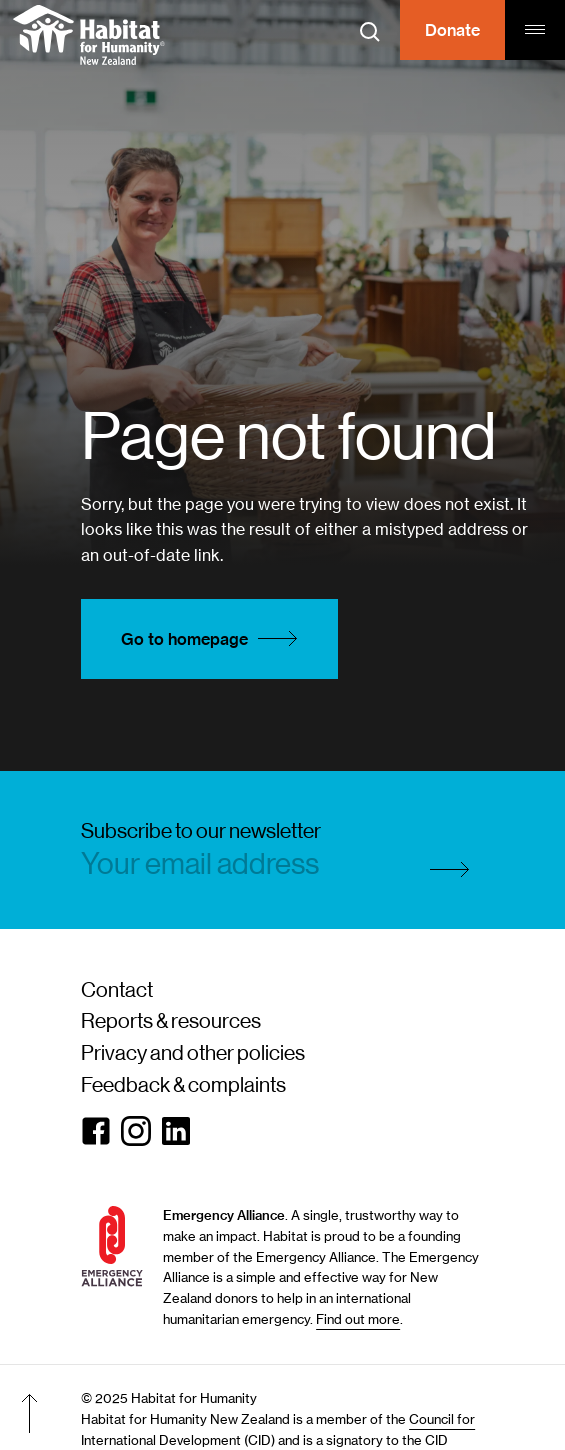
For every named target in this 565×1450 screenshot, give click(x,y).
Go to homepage (214, 639)
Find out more (358, 1319)
